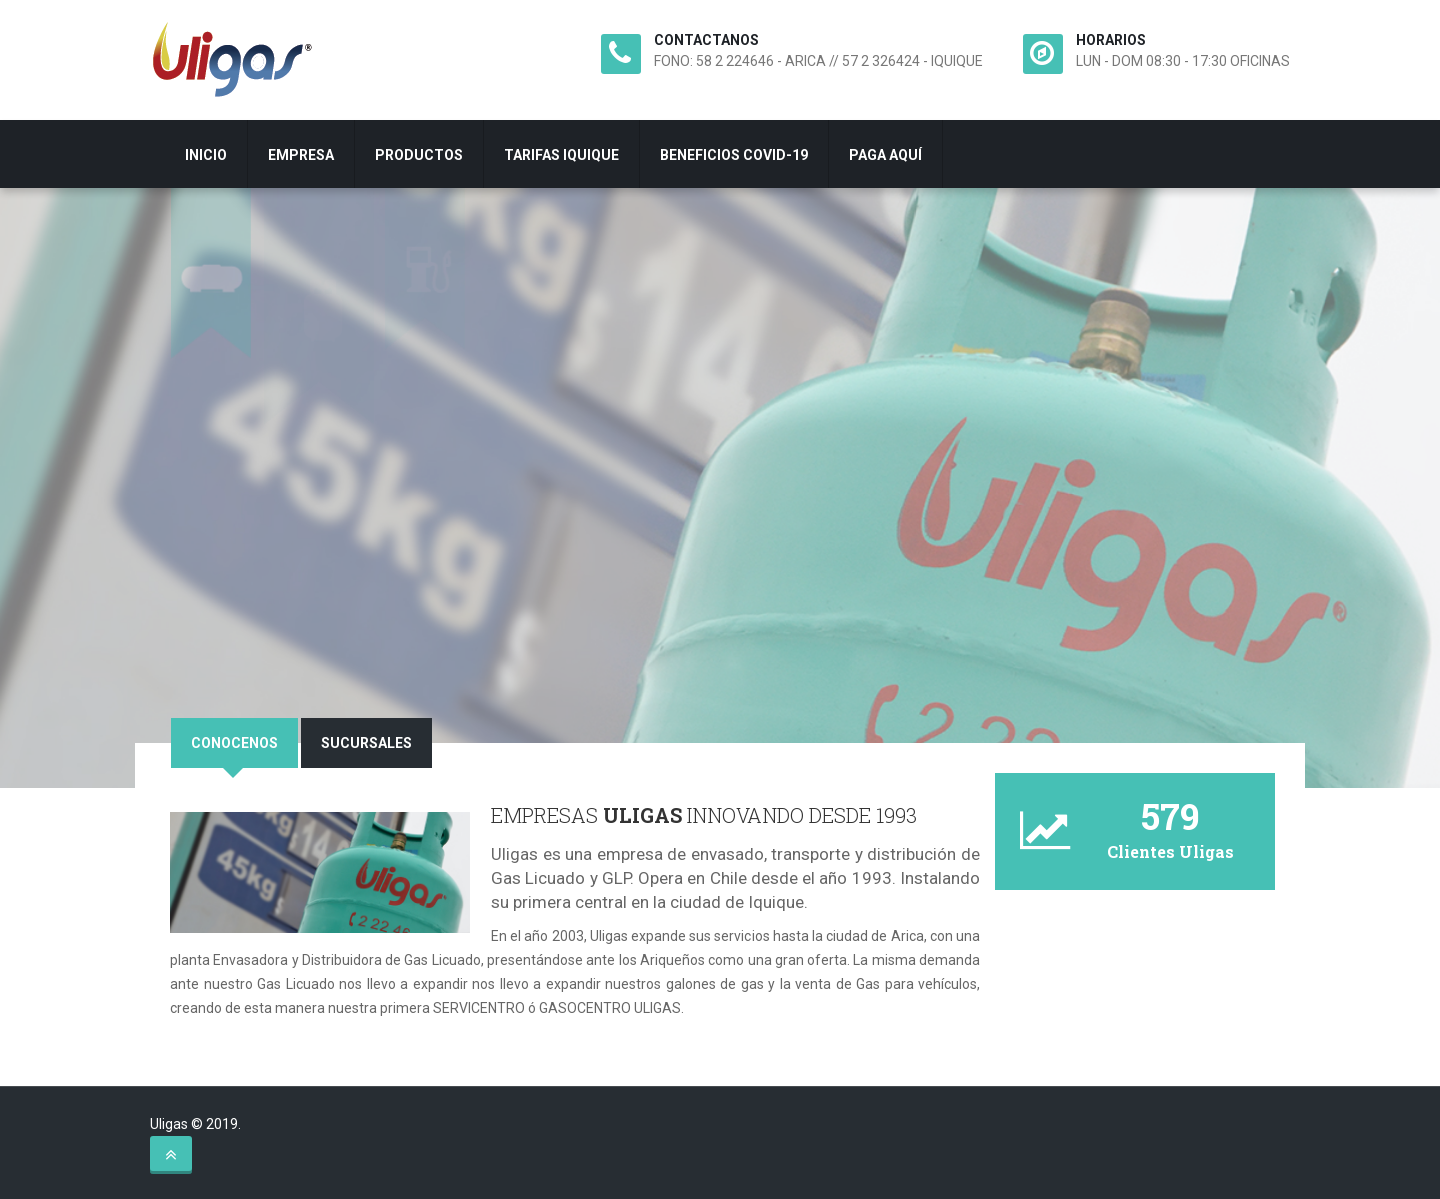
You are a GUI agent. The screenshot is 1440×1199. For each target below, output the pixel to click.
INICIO (206, 155)
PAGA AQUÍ (885, 155)
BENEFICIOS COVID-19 (734, 155)
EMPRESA (301, 155)
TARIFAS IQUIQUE (561, 155)
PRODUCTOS (419, 155)
